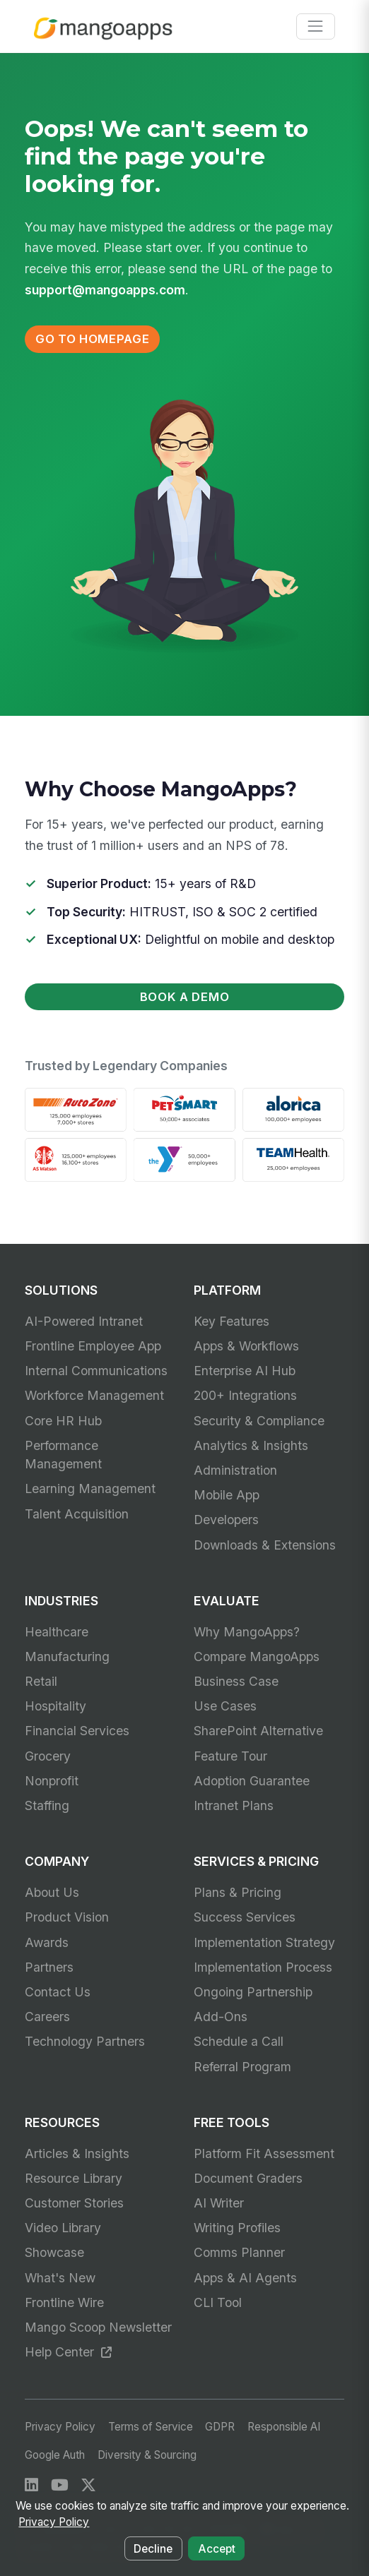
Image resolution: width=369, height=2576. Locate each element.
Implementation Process (263, 1967)
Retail (41, 1681)
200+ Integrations (245, 1395)
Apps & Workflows (246, 1345)
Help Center (68, 2351)
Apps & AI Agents (245, 2277)
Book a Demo (184, 997)
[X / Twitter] (88, 2485)
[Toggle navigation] (315, 26)
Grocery (48, 1756)
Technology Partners (85, 2041)
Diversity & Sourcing (147, 2455)
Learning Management (90, 1488)
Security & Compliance (259, 1420)
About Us (52, 1892)
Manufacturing (67, 1656)
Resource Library (73, 2178)
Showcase (54, 2252)
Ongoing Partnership (253, 1991)
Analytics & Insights (251, 1445)
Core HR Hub (63, 1420)
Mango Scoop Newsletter (98, 2327)
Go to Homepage (92, 339)
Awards (47, 1942)
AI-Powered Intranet (84, 1321)
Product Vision (67, 1917)
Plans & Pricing (237, 1892)
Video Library (63, 2227)
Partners (49, 1967)
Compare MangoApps (257, 1656)
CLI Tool (218, 2302)
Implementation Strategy (264, 1942)
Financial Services (77, 1730)
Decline (153, 2549)
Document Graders (248, 2178)
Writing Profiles (237, 2227)
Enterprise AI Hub (244, 1370)
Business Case (236, 1681)
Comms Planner (239, 2252)
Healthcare (56, 1631)
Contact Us (57, 1991)
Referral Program (242, 2066)
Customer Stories (74, 2202)
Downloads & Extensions (265, 1545)
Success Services (244, 1917)
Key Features (231, 1321)
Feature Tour (230, 1756)
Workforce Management (94, 1395)
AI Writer (219, 2202)
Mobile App (226, 1494)
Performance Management (63, 1454)
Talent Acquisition (77, 1513)
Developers (226, 1519)
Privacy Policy (60, 2426)
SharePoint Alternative (258, 1730)
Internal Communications (96, 1370)
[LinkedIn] (31, 2485)
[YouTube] (60, 2485)
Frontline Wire (64, 2302)
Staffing (47, 1805)
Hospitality (55, 1706)
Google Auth (55, 2455)
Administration (235, 1470)
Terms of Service (150, 2426)
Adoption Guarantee (252, 1780)
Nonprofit (51, 1780)
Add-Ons (220, 2016)
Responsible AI (283, 2426)
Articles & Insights (77, 2153)
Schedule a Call (238, 2041)
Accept (216, 2549)
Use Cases (225, 1706)
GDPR (220, 2426)
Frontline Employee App (93, 1345)
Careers (47, 2016)
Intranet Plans (234, 1805)
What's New (60, 2277)
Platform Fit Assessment (264, 2153)
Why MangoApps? (247, 1631)
